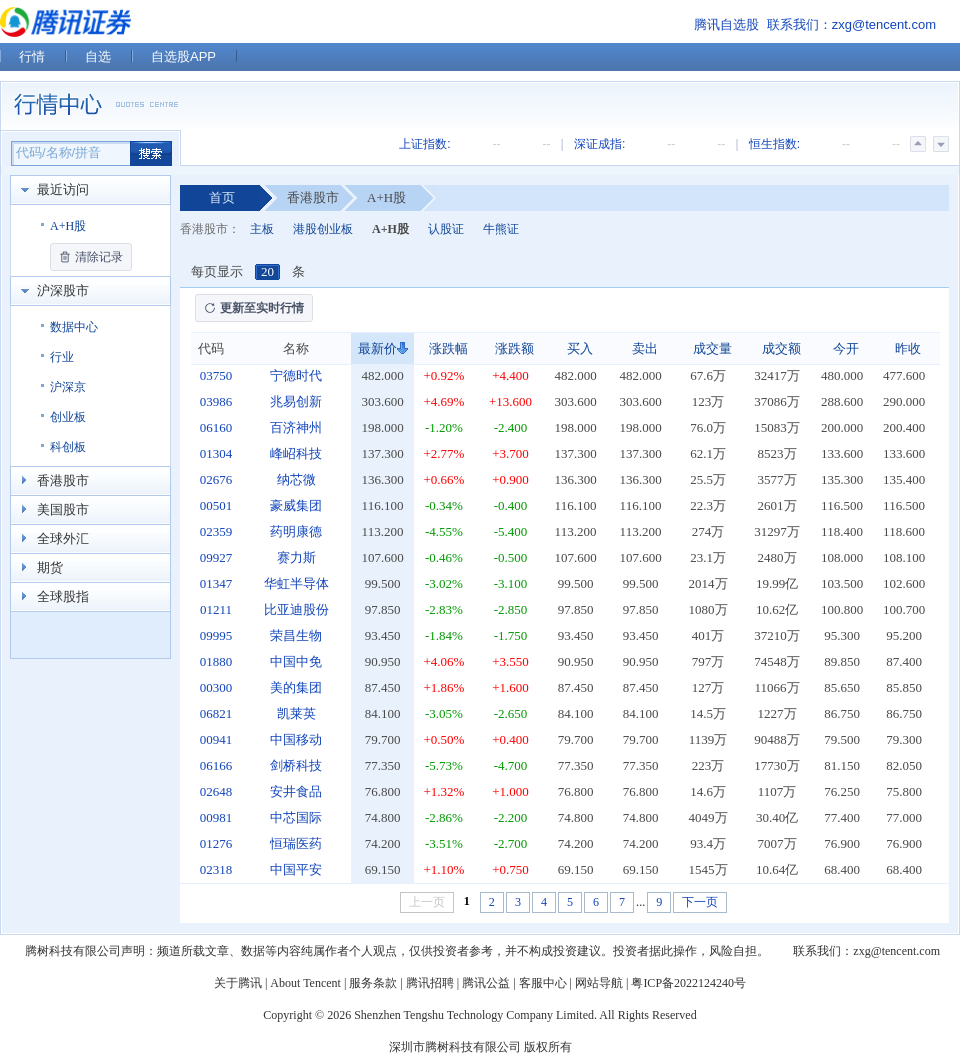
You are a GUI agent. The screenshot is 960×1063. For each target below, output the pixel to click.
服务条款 (373, 983)
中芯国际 (296, 817)
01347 (216, 583)
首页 (222, 197)
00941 (216, 739)
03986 (216, 401)
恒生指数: (774, 144)
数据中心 (74, 327)
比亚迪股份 (296, 609)
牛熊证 (501, 229)
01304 (216, 453)
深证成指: (599, 144)
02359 (216, 531)
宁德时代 (296, 375)
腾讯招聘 (430, 983)
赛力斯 (296, 557)
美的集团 (296, 687)
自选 (98, 56)
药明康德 (296, 531)
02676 (216, 479)
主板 (262, 229)
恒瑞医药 (296, 843)
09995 (216, 635)
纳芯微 (296, 479)
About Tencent (305, 983)
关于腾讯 (238, 983)
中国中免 (296, 661)
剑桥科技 (296, 765)
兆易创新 (296, 401)
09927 (216, 557)
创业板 (68, 417)
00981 (216, 817)
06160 (216, 427)
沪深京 (68, 387)
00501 (216, 505)
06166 (216, 765)
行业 (62, 357)
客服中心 (543, 983)
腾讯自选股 (726, 24)
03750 (216, 375)
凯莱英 (296, 713)
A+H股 (68, 226)
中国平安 (296, 869)
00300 (216, 687)
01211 (216, 609)
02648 (216, 791)
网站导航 (599, 983)
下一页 (700, 902)
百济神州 (296, 427)
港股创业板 (323, 229)
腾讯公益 (486, 983)
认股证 (446, 229)
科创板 (68, 447)
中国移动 (296, 739)
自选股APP (183, 56)
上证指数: (424, 144)
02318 (216, 869)
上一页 (427, 902)
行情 (32, 56)
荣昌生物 (296, 635)
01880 (216, 661)
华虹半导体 (296, 583)
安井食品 (296, 791)
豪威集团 (296, 505)
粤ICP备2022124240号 (688, 983)
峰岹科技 (296, 453)
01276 (216, 843)
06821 (216, 713)
